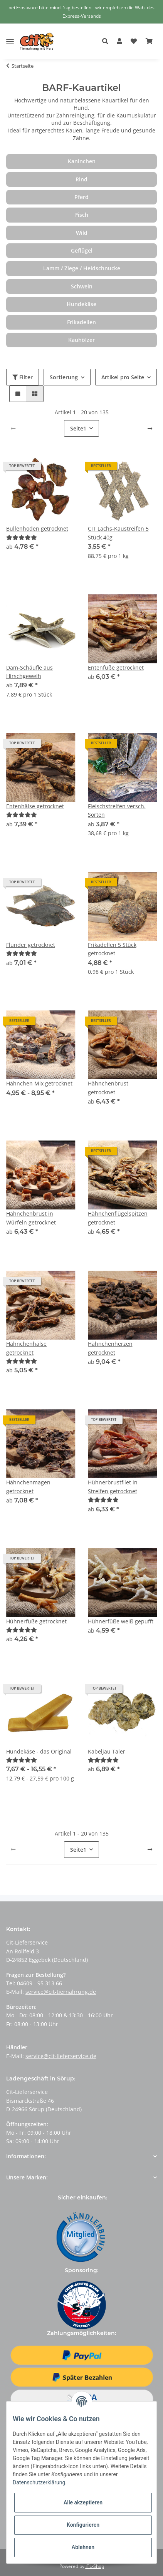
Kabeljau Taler (106, 1751)
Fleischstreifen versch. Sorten (117, 810)
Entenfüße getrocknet (116, 667)
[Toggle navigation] (10, 35)
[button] (107, 41)
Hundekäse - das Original (39, 1751)
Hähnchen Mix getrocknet (39, 1083)
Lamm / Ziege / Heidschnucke (81, 268)
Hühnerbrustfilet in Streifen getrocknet (113, 1486)
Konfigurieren (83, 2525)
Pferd (81, 197)
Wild (81, 232)
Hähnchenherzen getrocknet (110, 1348)
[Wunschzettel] (133, 41)
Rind (81, 179)
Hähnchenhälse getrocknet (26, 1348)
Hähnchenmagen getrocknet (28, 1486)
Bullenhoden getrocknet (37, 528)
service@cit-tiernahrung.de (60, 1991)
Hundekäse (81, 304)
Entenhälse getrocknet (35, 806)
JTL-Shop (95, 2566)
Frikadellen (81, 322)
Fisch (81, 214)
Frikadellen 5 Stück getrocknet (112, 949)
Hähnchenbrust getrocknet (108, 1087)
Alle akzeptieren (83, 2502)
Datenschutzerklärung (39, 2482)
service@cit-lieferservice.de (60, 2056)
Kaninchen (82, 161)
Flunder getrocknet (30, 944)
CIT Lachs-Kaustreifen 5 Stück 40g (118, 533)
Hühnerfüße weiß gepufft (120, 1621)
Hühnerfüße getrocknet (36, 1621)
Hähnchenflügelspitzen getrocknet (118, 1218)
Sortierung (64, 377)
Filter (22, 377)
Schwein (81, 286)
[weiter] (150, 428)
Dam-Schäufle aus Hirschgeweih (29, 672)
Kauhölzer (81, 339)
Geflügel (81, 250)
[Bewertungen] (21, 537)
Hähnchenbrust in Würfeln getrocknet (31, 1218)
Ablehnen (83, 2547)
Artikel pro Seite (122, 377)
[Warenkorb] (149, 41)
